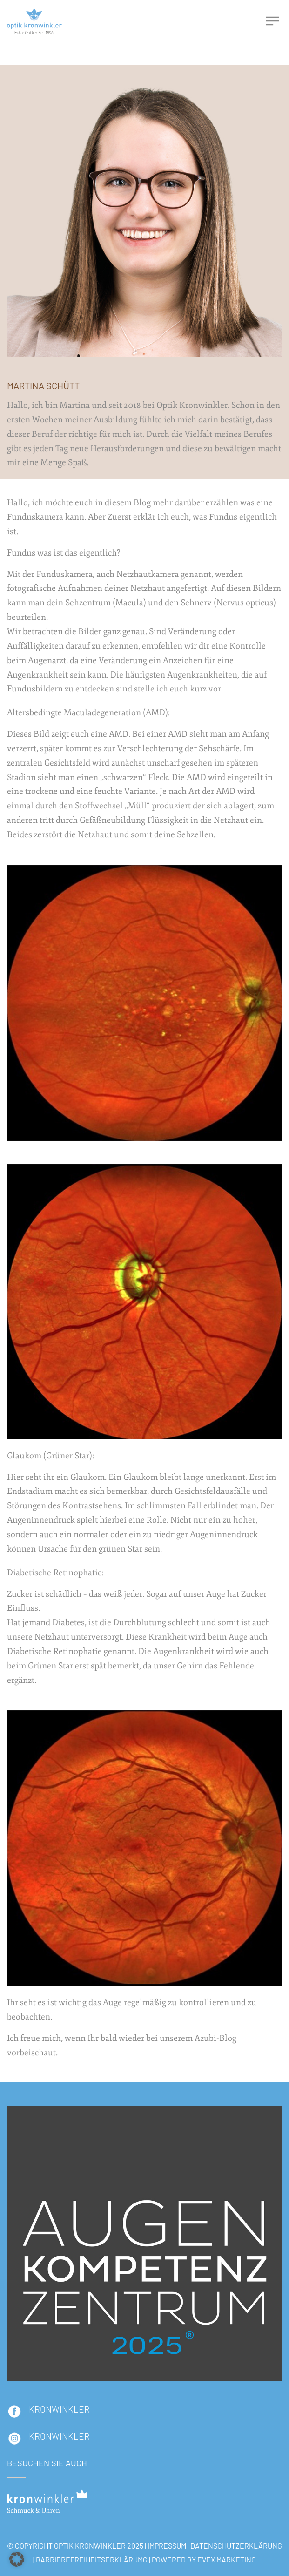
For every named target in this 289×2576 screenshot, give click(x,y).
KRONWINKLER (59, 2409)
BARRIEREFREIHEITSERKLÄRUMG (92, 2559)
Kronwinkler (59, 2436)
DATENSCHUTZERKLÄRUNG (236, 2545)
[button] (17, 2559)
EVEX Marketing (226, 2559)
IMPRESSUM (167, 2545)
